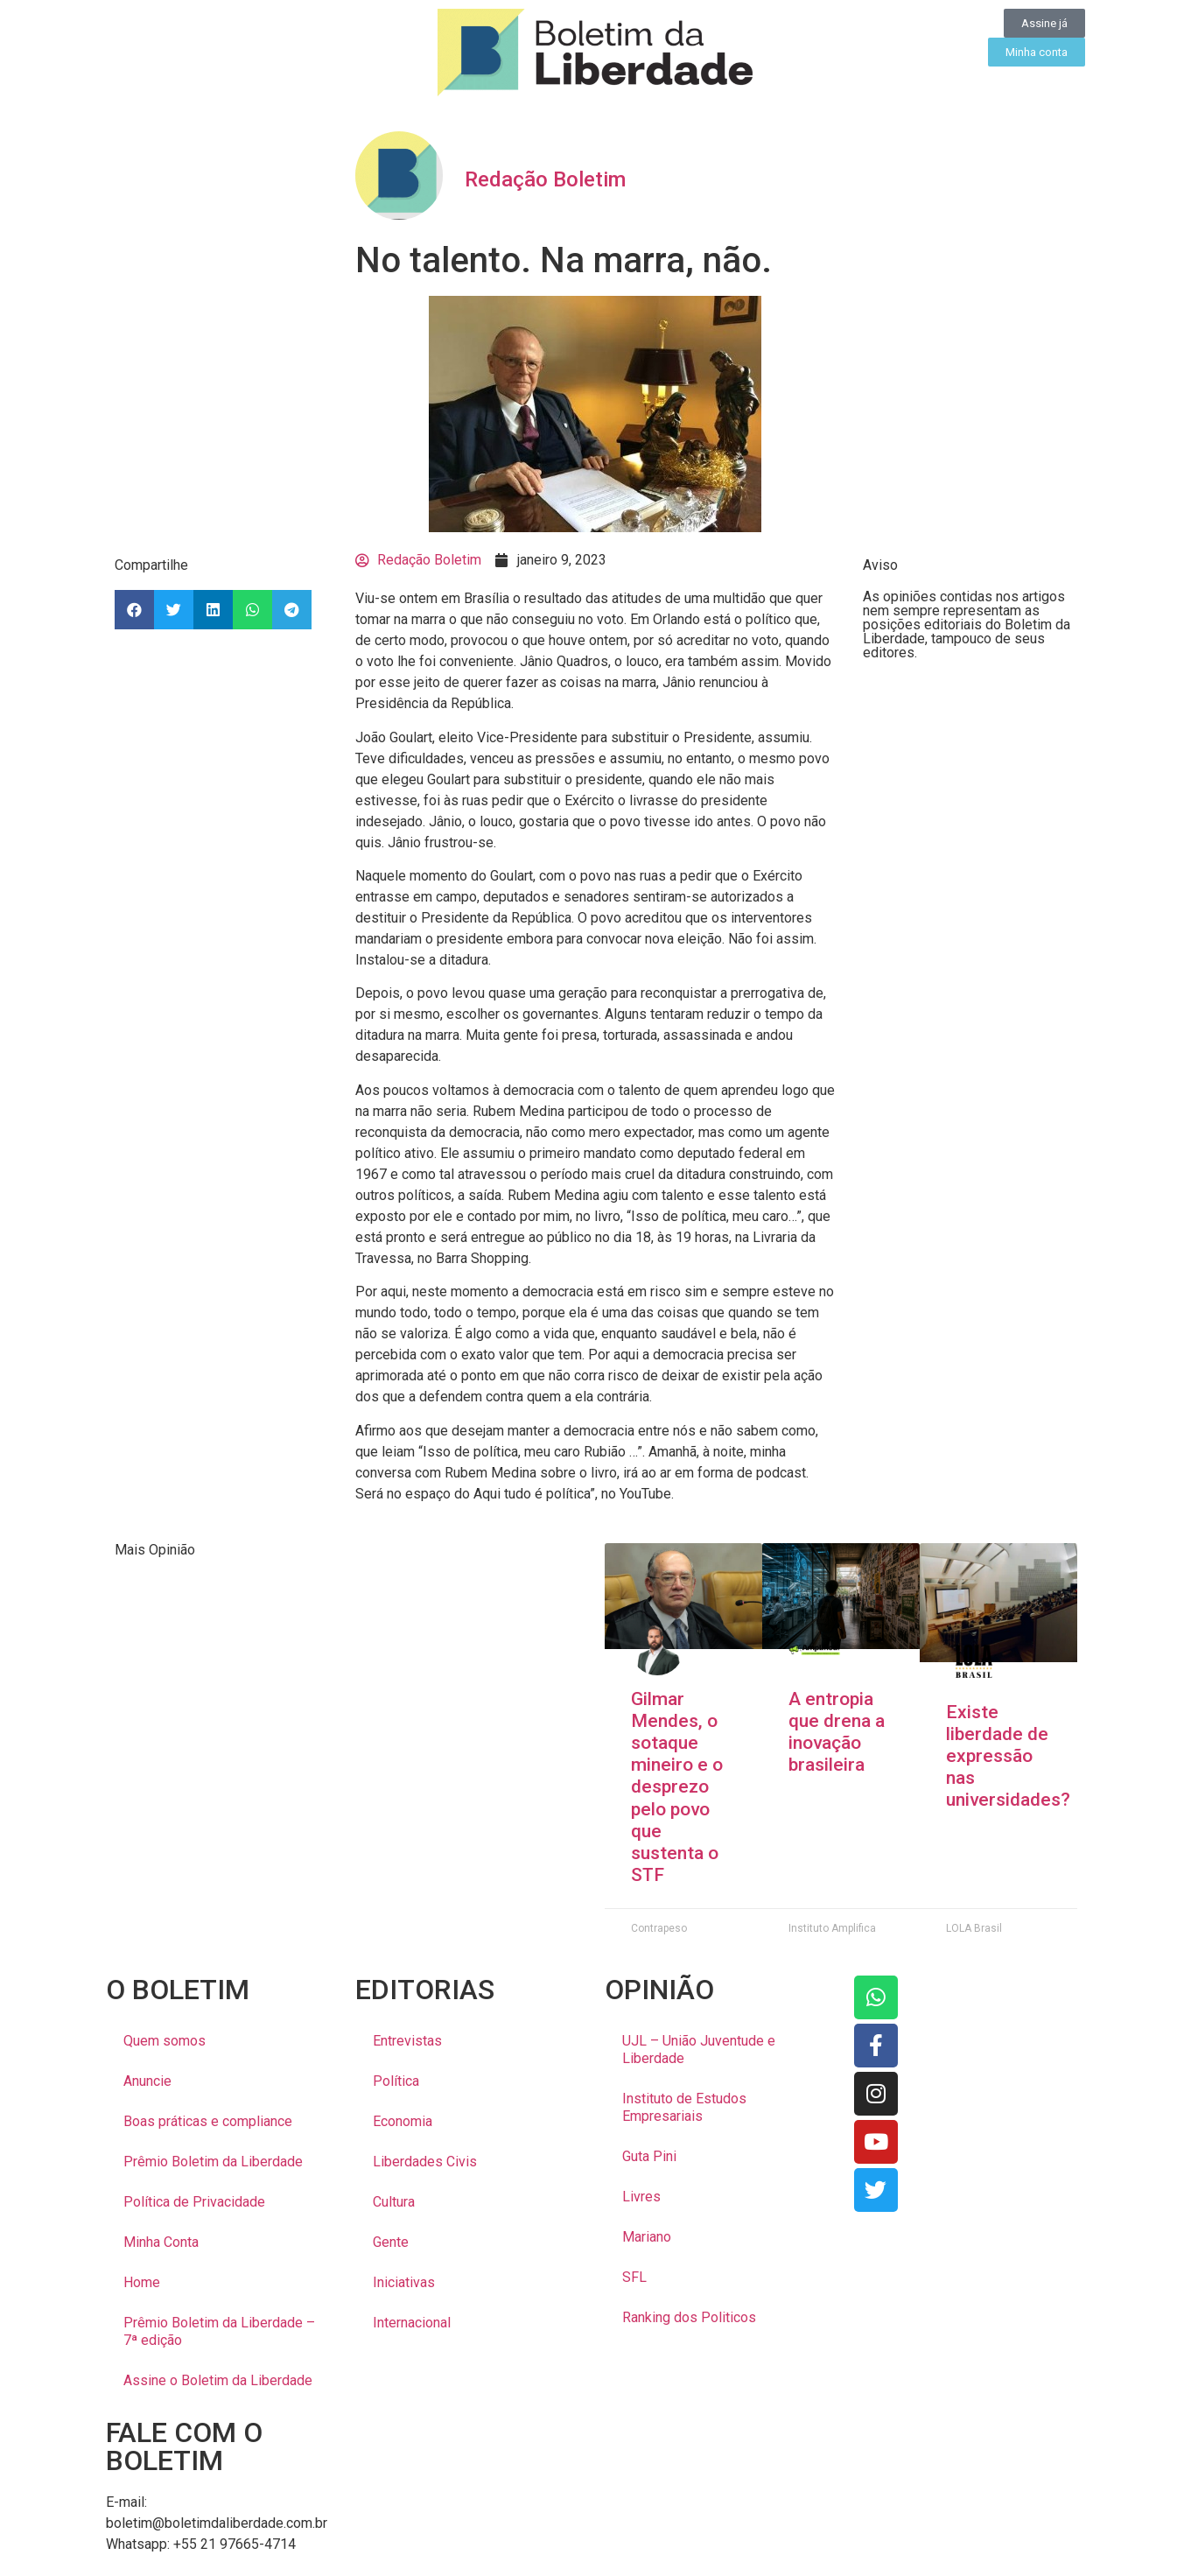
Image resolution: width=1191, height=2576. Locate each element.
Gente (391, 2242)
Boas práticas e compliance (207, 2121)
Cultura (394, 2201)
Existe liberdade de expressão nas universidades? (1008, 1756)
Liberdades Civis (425, 2161)
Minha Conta (161, 2242)
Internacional (412, 2322)
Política (396, 2081)
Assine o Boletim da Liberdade (217, 2380)
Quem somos (164, 2040)
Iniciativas (404, 2282)
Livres (641, 2196)
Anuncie (147, 2081)
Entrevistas (407, 2040)
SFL (634, 2277)
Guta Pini (649, 2156)
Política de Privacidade (194, 2201)
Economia (402, 2121)
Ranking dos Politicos (689, 2317)
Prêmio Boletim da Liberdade (213, 2161)
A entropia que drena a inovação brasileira (836, 1732)
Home (141, 2282)
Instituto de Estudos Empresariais (684, 2107)
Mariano (646, 2237)
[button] (134, 609)
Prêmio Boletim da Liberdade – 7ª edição (219, 2331)
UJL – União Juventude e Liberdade (698, 2049)
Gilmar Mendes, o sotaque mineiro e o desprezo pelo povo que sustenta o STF (677, 1787)
